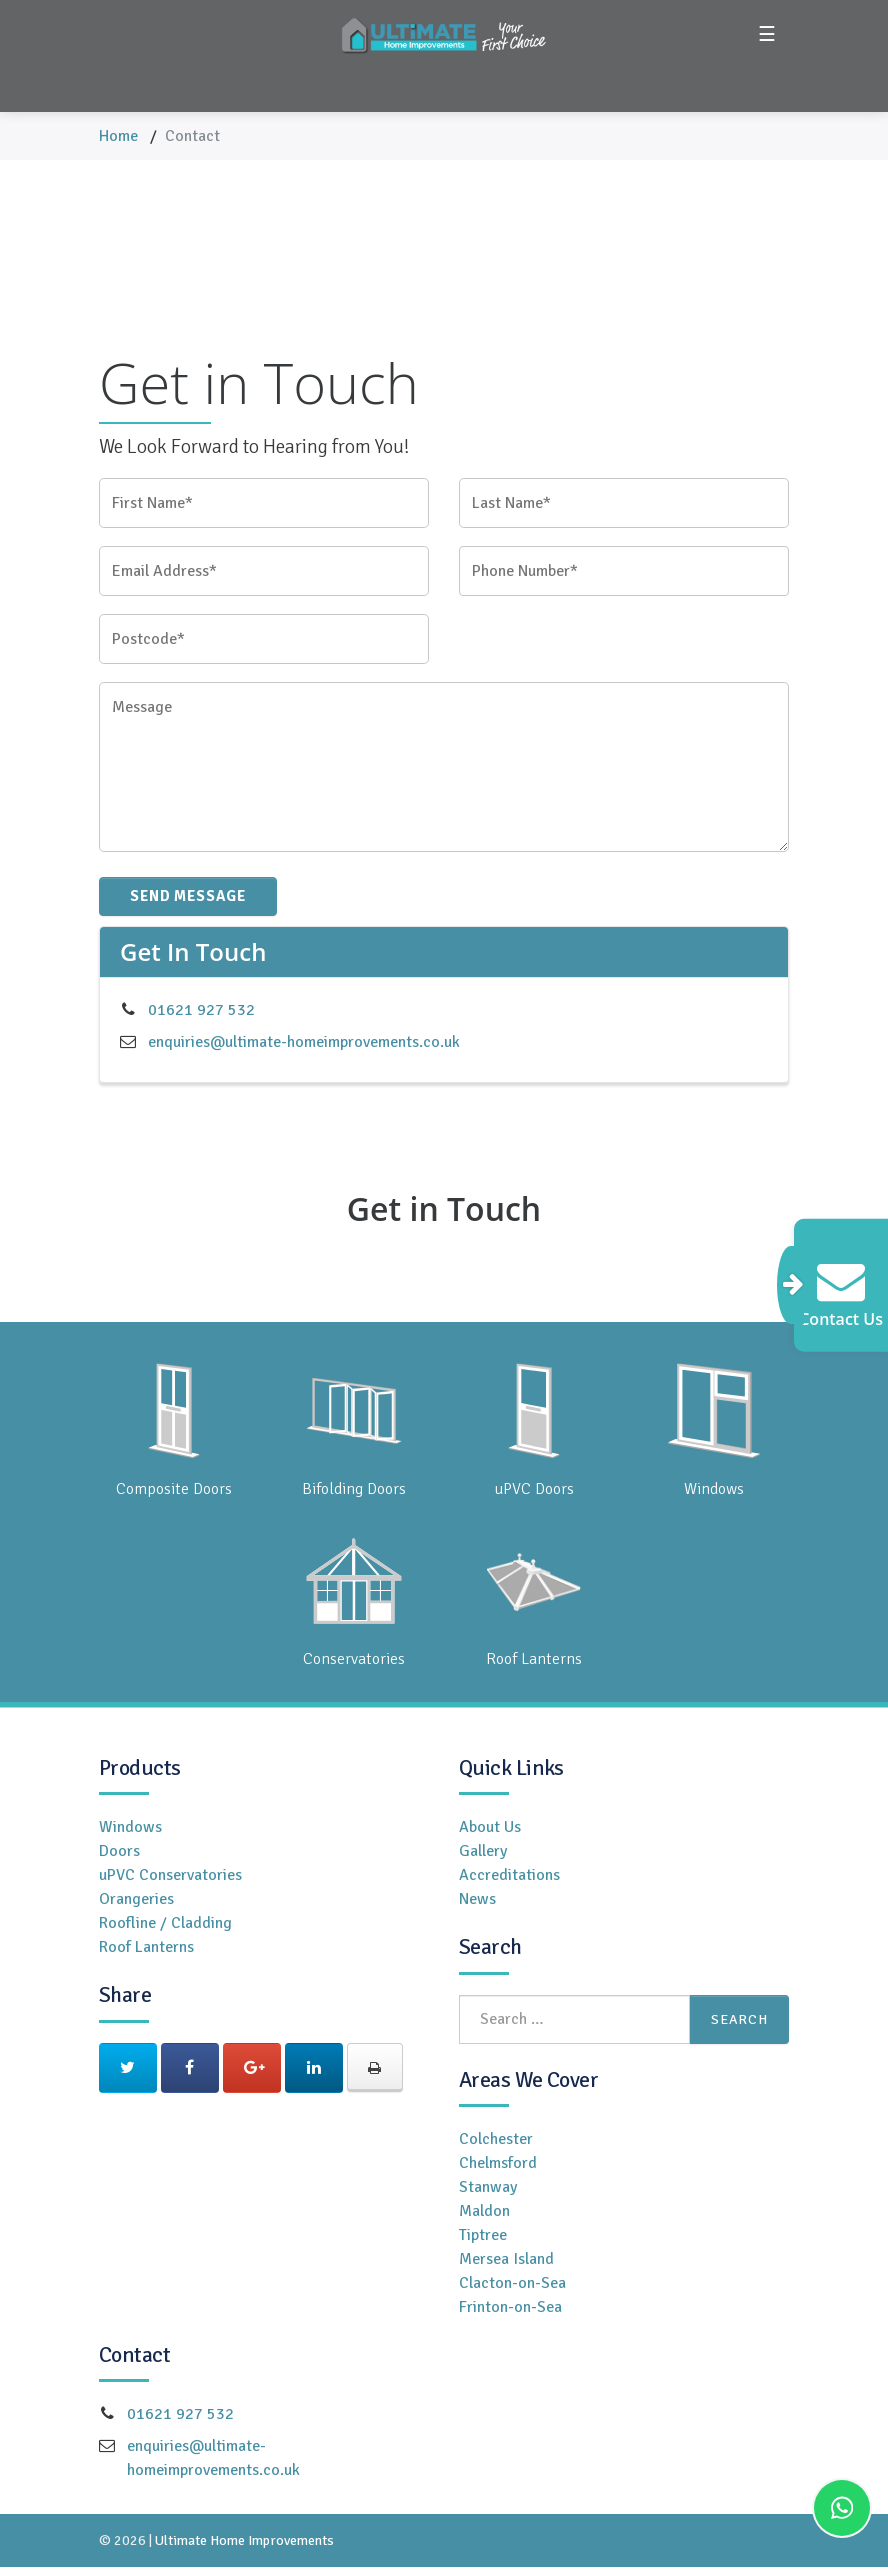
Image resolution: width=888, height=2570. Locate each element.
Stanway (488, 2190)
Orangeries (136, 1902)
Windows (130, 1830)
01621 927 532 (201, 1013)
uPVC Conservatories (170, 1878)
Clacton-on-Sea (512, 2286)
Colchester (496, 2142)
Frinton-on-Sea (510, 2310)
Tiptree (483, 2238)
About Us (490, 1830)
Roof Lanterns (146, 1950)
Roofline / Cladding (165, 1926)
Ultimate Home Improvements (244, 2543)
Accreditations (509, 1878)
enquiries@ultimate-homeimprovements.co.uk (304, 1045)
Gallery (483, 1854)
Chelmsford (498, 2166)
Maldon (484, 2214)
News (477, 1902)
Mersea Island (506, 2262)
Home (118, 136)
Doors (119, 1854)
